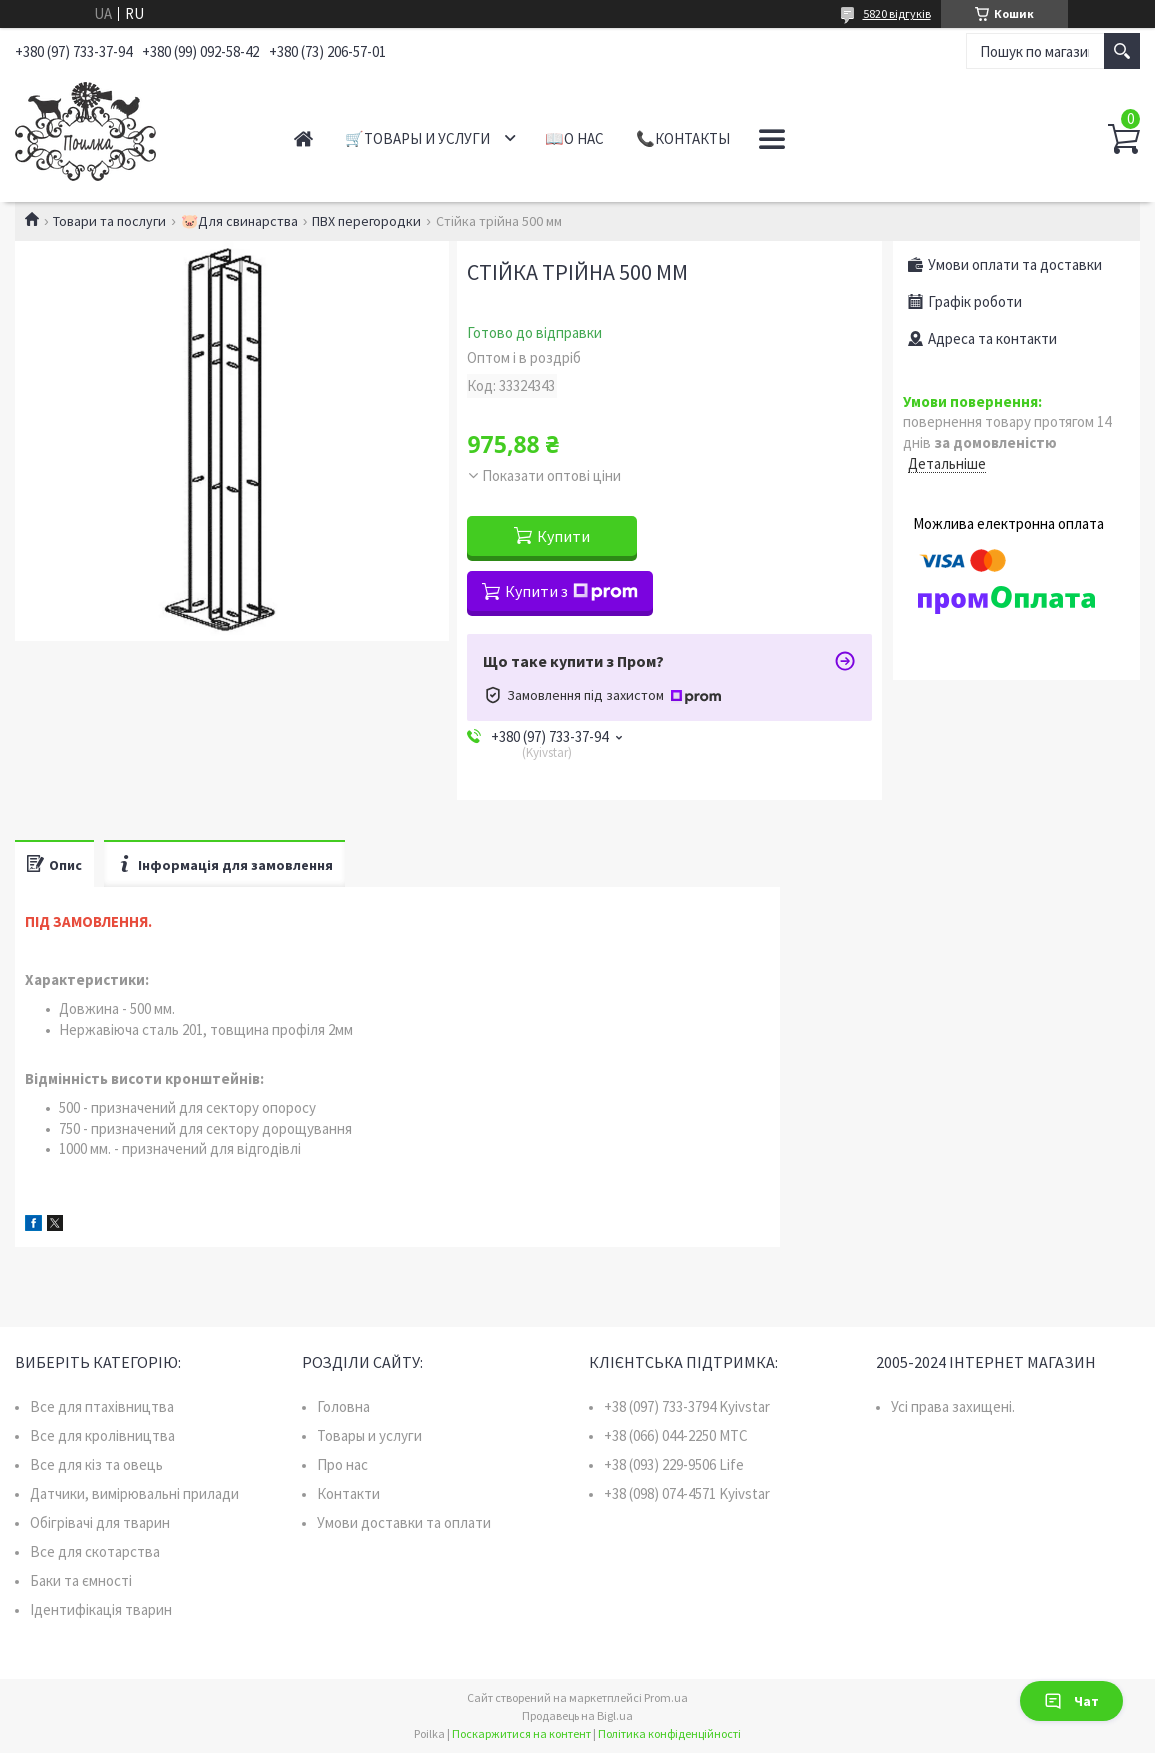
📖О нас (574, 138)
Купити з (571, 591)
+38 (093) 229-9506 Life (674, 1464)
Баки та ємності (81, 1580)
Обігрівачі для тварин (100, 1522)
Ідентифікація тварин (101, 1609)
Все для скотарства (95, 1551)
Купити (563, 536)
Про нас (342, 1464)
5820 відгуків (897, 13)
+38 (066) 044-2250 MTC (676, 1435)
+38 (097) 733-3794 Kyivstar (687, 1406)
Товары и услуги (369, 1435)
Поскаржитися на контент (521, 1733)
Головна (343, 1406)
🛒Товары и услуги (417, 138)
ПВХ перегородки (366, 221)
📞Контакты (683, 138)
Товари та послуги (109, 221)
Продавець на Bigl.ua (577, 1715)
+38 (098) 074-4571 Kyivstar (687, 1493)
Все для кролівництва (102, 1435)
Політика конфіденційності (669, 1733)
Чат (1071, 1701)
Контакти (348, 1493)
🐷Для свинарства (239, 221)
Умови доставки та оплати (404, 1522)
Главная (303, 138)
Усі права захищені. (953, 1406)
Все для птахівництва (102, 1406)
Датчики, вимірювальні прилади (134, 1493)
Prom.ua (666, 1697)
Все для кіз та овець (96, 1464)
